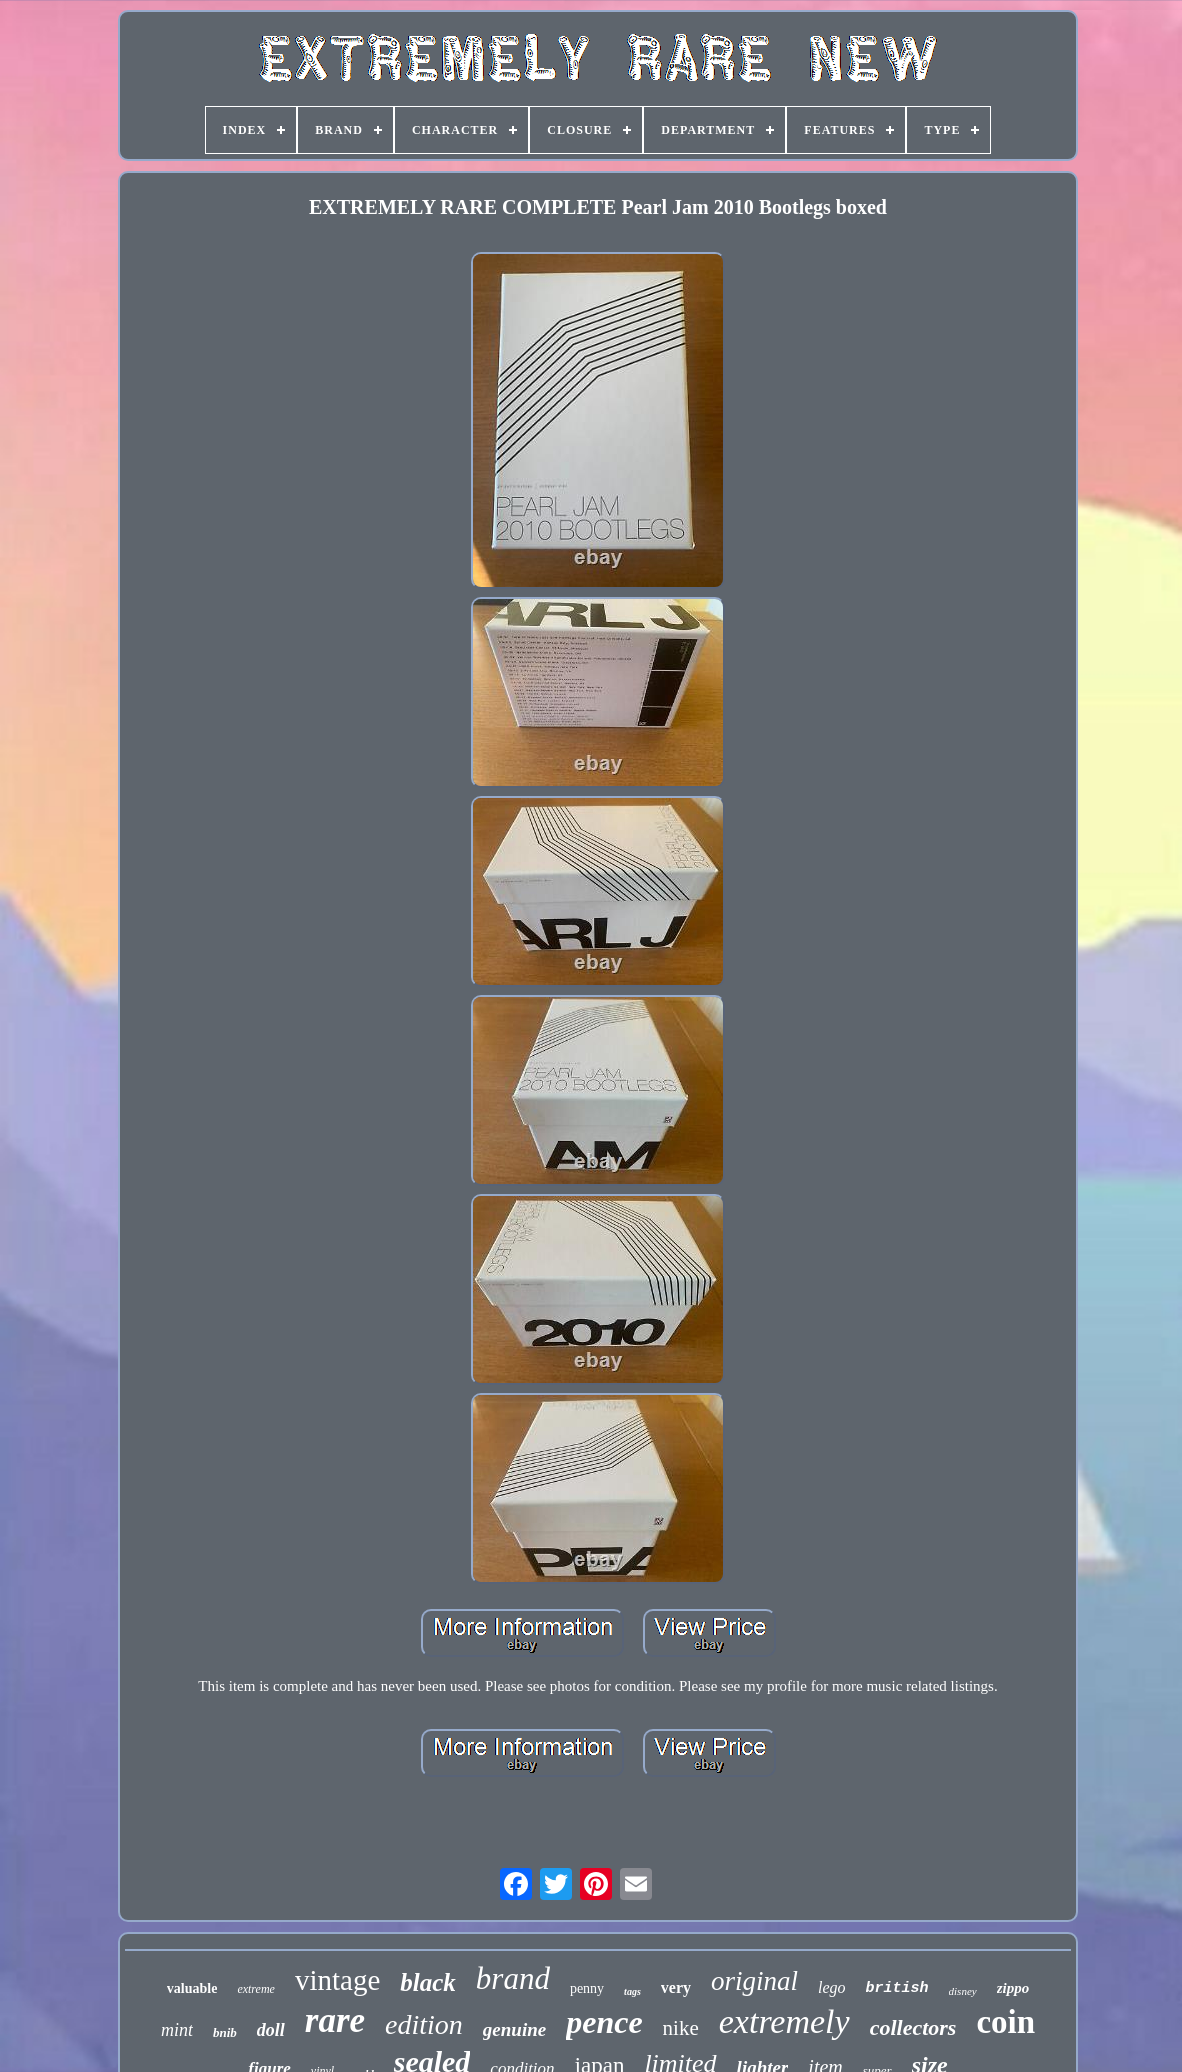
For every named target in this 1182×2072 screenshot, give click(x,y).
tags (632, 1991)
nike (681, 2028)
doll (271, 2030)
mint (177, 2030)
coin (1005, 2022)
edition (424, 2024)
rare (335, 2020)
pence (604, 2022)
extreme (256, 1989)
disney (963, 1991)
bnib (225, 2032)
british (897, 1988)
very (676, 1987)
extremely (784, 2021)
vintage (337, 1980)
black (428, 1982)
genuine (514, 2029)
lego (832, 1987)
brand (513, 1978)
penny (587, 1988)
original (754, 1981)
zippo (1013, 1988)
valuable (192, 1988)
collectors (913, 2027)
